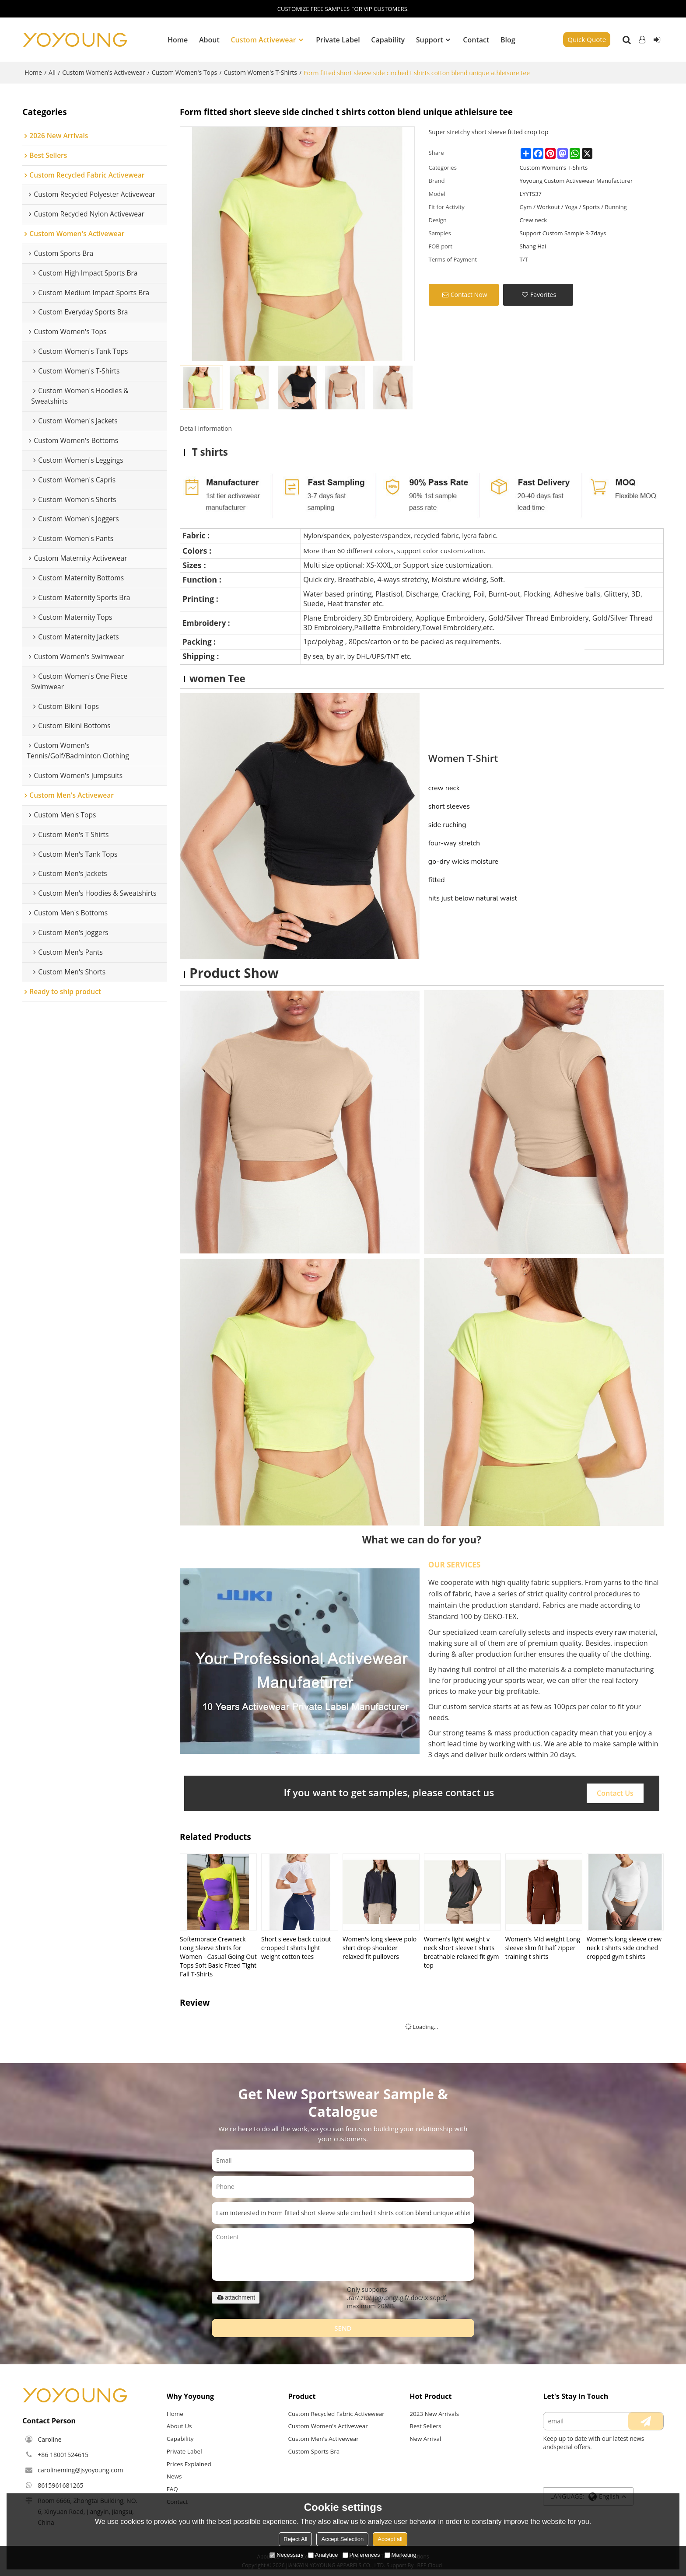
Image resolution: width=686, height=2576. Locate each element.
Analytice (323, 2555)
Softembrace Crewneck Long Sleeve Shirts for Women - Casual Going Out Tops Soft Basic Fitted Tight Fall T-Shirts (218, 1956)
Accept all (390, 2539)
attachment (235, 2296)
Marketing (400, 2555)
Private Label (338, 39)
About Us (179, 2426)
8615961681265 (60, 2485)
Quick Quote (586, 39)
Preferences (361, 2555)
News (174, 2477)
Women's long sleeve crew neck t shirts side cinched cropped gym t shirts (624, 1947)
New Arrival (425, 2439)
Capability (388, 39)
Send (343, 2327)
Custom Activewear (263, 39)
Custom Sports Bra (314, 2451)
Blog (507, 39)
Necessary (286, 2555)
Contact (476, 39)
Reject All (295, 2539)
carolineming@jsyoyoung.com (80, 2470)
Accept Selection (342, 2539)
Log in (642, 39)
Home (178, 39)
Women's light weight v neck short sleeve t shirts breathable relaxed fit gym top (461, 1951)
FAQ (172, 2489)
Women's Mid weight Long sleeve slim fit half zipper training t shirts (542, 1947)
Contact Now (469, 294)
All (52, 72)
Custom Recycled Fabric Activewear (336, 2413)
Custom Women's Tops (184, 72)
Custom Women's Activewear (103, 72)
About (209, 39)
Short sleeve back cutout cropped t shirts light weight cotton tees (296, 1947)
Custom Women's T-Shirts (260, 72)
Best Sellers (425, 2426)
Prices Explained (189, 2464)
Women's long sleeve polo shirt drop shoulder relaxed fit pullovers (379, 1947)
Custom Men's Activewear (323, 2439)
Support (429, 39)
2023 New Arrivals (434, 2413)
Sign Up (657, 39)
